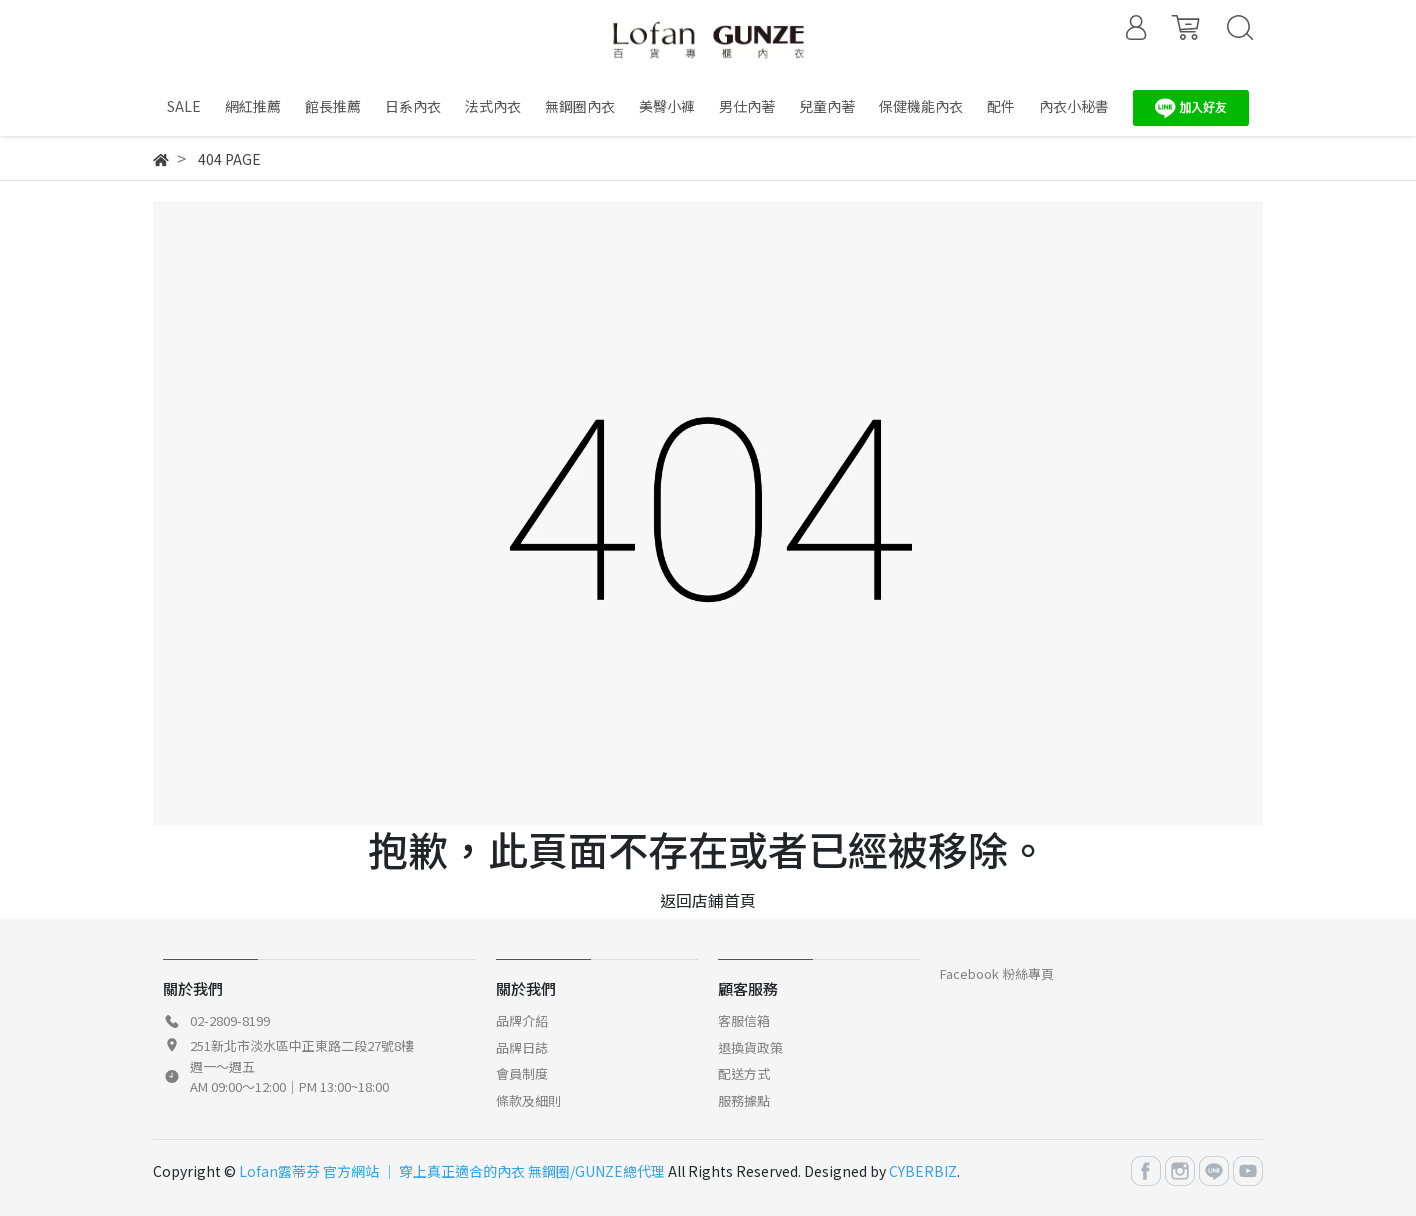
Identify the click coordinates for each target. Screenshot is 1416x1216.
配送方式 (744, 1073)
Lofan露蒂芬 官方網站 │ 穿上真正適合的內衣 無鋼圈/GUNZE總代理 (452, 1171)
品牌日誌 (522, 1047)
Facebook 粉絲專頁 (997, 973)
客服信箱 (744, 1020)
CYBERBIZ (923, 1171)
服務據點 (744, 1100)
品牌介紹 (522, 1020)
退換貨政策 (750, 1047)
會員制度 (522, 1073)
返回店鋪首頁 (708, 900)
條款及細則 (528, 1100)
